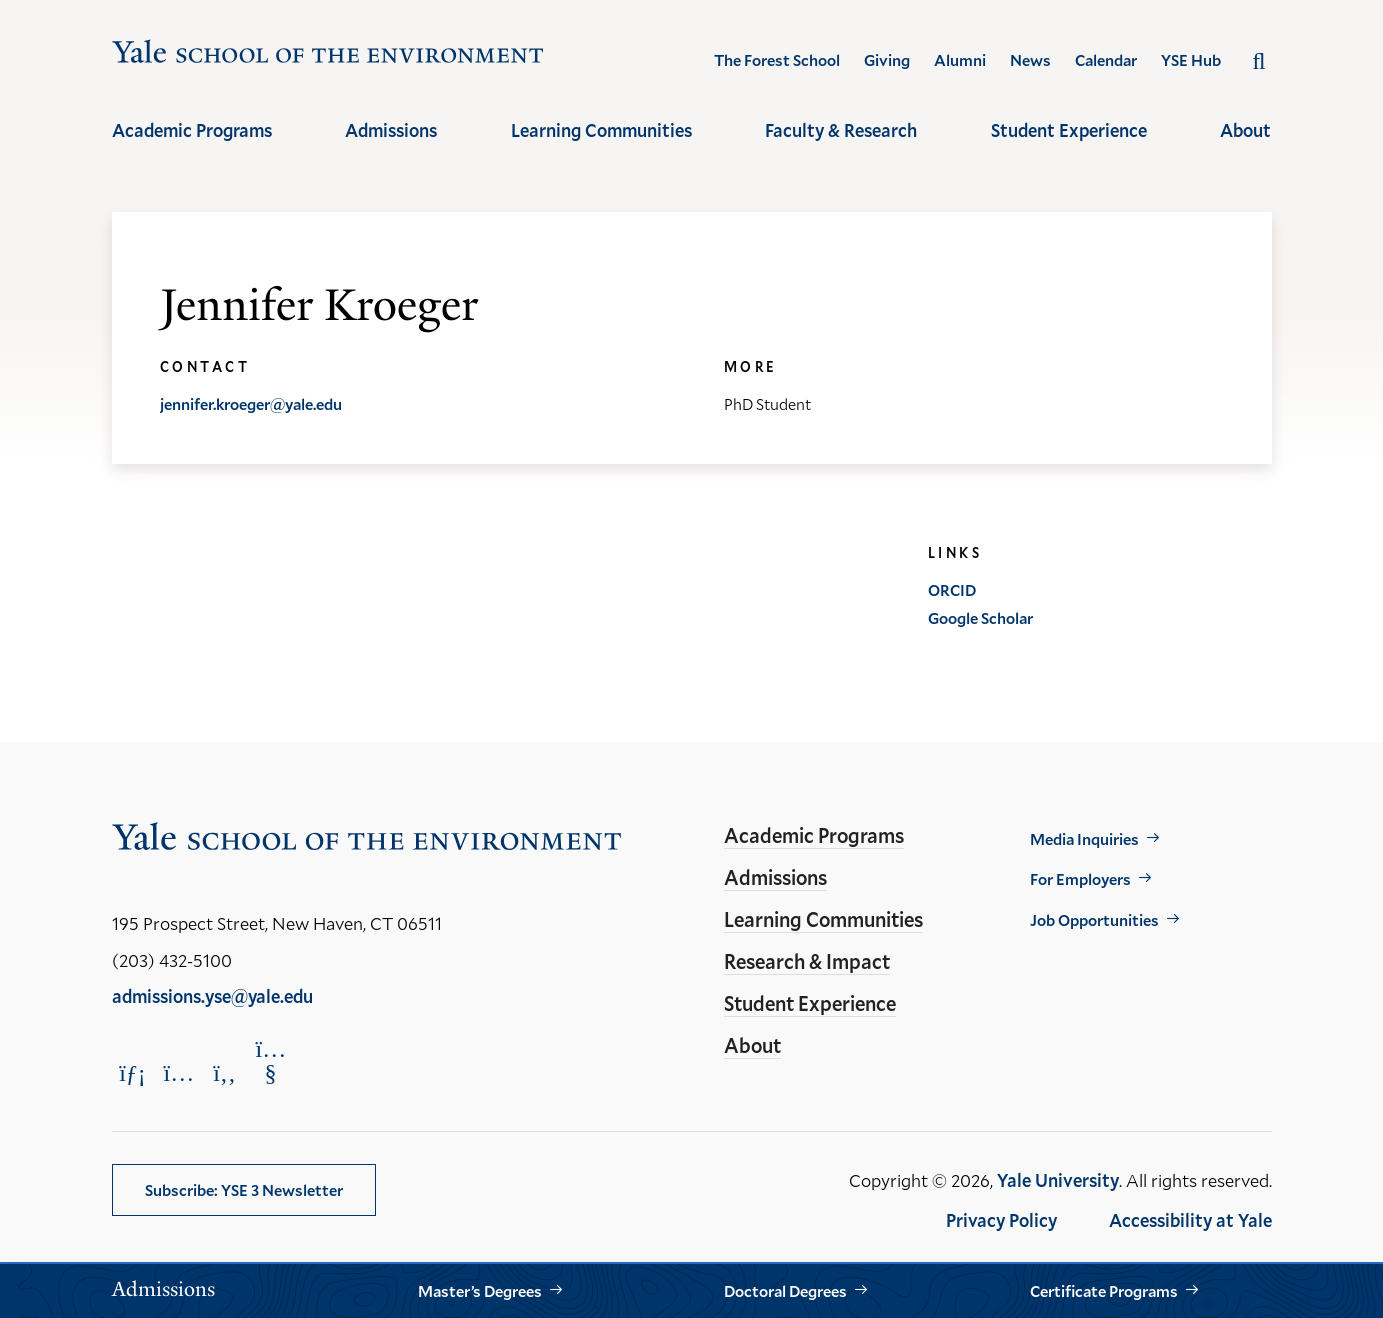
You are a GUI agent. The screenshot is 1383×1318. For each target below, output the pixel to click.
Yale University (1058, 1180)
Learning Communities (601, 130)
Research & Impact (807, 961)
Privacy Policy (1001, 1220)
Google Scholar (980, 617)
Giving (887, 60)
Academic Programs (192, 130)
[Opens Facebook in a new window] (225, 1072)
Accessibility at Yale (1190, 1220)
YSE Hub (1191, 60)
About (1245, 130)
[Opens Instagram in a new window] (179, 1072)
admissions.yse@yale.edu (212, 996)
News (1030, 60)
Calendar (1106, 60)
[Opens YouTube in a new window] (271, 1061)
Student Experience (1069, 130)
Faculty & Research (841, 130)
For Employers (1080, 878)
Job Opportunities (1094, 919)
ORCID (952, 589)
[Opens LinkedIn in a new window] (133, 1072)
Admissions (391, 130)
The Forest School (777, 60)
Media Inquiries (1084, 838)
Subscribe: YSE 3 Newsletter (244, 1189)
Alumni (960, 60)
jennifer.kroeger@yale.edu (251, 403)
